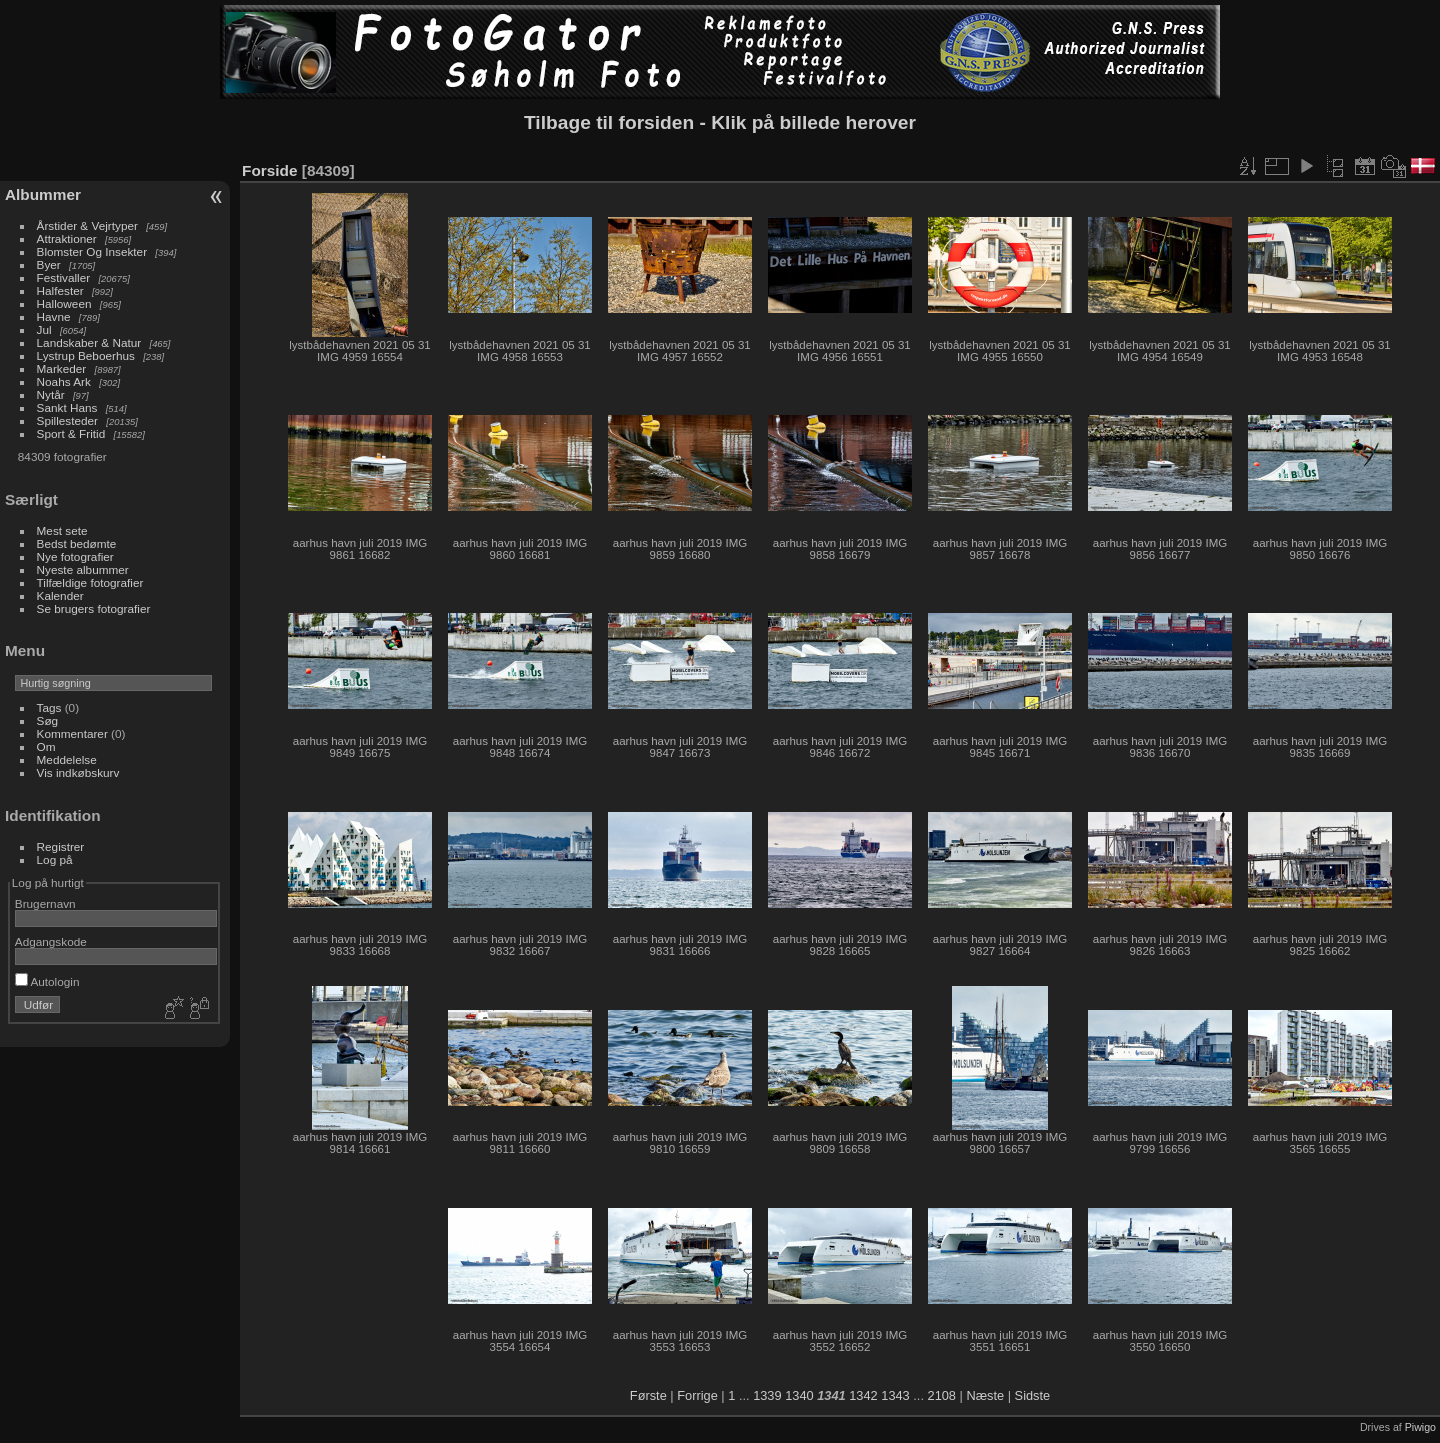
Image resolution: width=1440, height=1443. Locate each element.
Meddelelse (67, 759)
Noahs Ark (64, 381)
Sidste (1033, 1395)
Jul (44, 329)
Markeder (62, 368)
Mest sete (62, 530)
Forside (269, 170)
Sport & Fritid (71, 433)
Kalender (60, 595)
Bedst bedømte (77, 543)
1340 (799, 1395)
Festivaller (64, 277)
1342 (863, 1395)
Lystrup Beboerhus (86, 355)
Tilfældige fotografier (90, 582)
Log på (55, 859)
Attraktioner (67, 238)
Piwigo (1420, 1427)
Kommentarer (72, 733)
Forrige (697, 1395)
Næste (985, 1395)
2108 (942, 1395)
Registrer (61, 846)
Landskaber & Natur (89, 342)
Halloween (64, 303)
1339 (767, 1395)
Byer (49, 264)
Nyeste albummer (83, 569)
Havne (54, 316)
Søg (48, 720)
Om (46, 746)
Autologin (47, 981)
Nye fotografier (75, 556)
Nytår (51, 394)
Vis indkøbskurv (78, 772)
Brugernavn (45, 903)
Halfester (60, 290)
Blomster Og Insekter (92, 251)
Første (648, 1395)
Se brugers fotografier (94, 608)
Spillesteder (67, 420)
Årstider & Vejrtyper (87, 225)
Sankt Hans (67, 407)
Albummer (43, 194)
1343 (895, 1395)
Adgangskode (51, 941)
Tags (49, 707)
